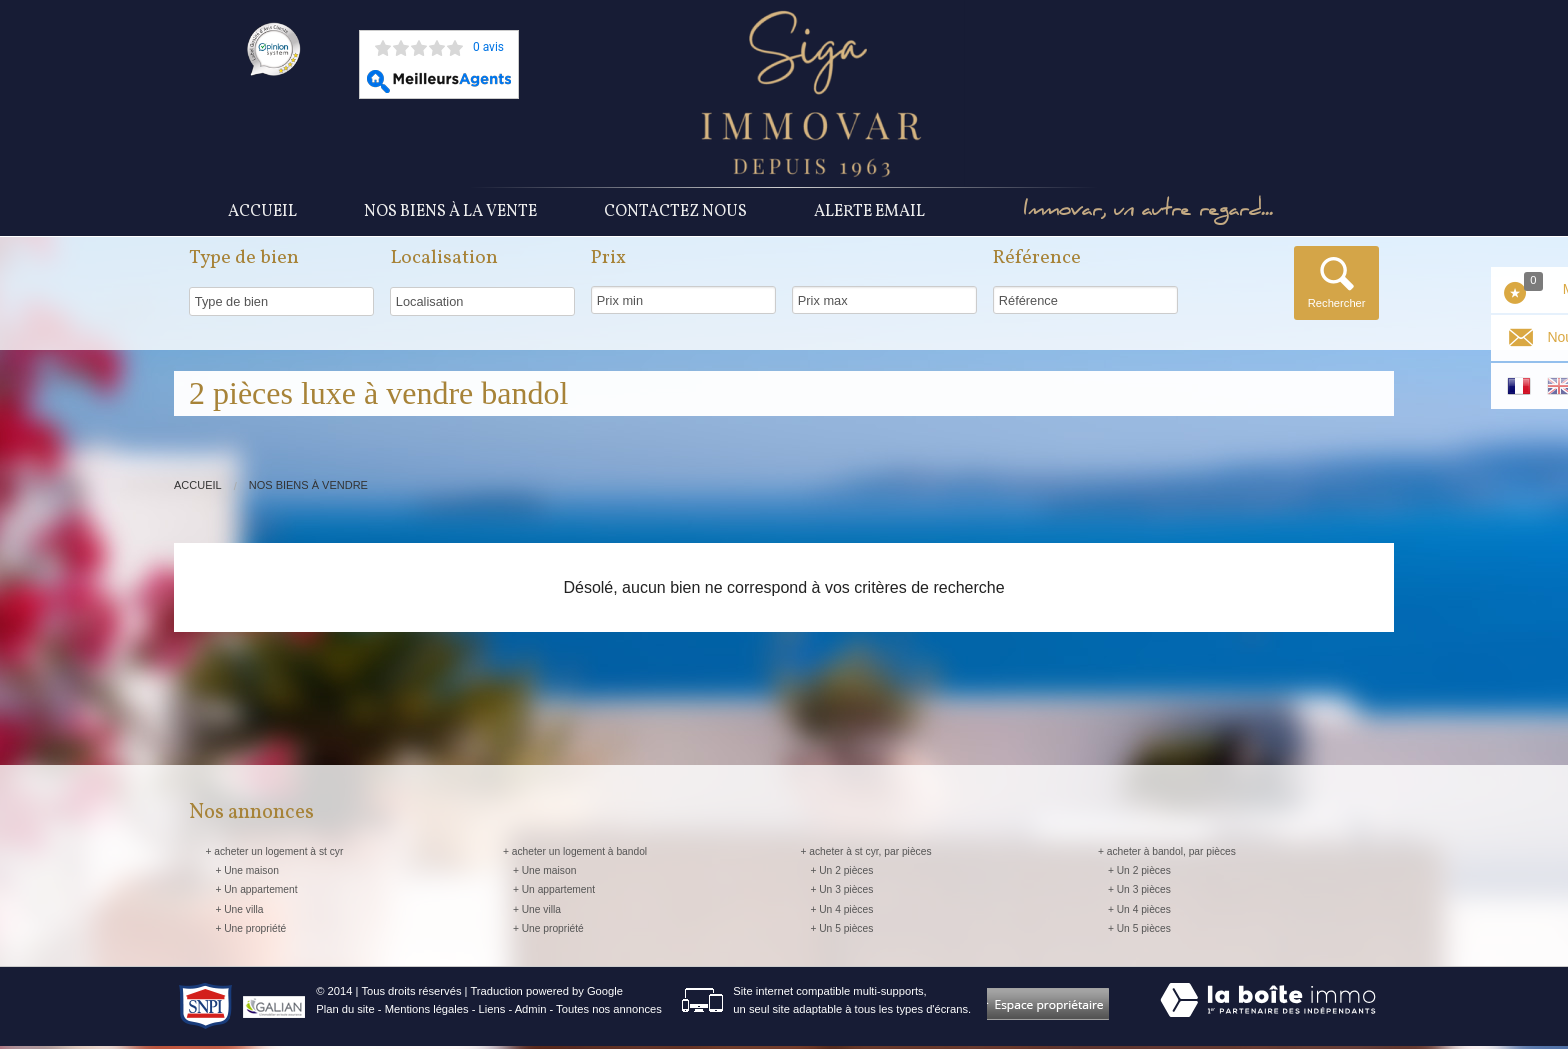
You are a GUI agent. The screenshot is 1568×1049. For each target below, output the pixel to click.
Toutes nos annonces (609, 1012)
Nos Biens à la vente (450, 213)
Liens (492, 1012)
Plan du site (345, 1012)
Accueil (262, 213)
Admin (531, 1012)
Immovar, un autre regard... (1158, 213)
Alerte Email (869, 213)
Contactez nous (675, 213)
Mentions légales (427, 1012)
